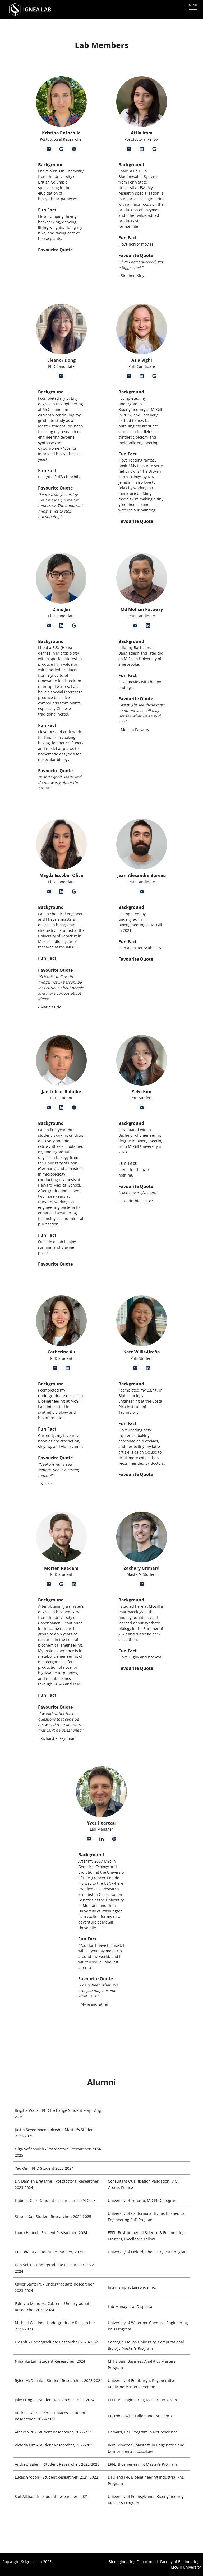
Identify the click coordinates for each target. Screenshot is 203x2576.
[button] (61, 101)
